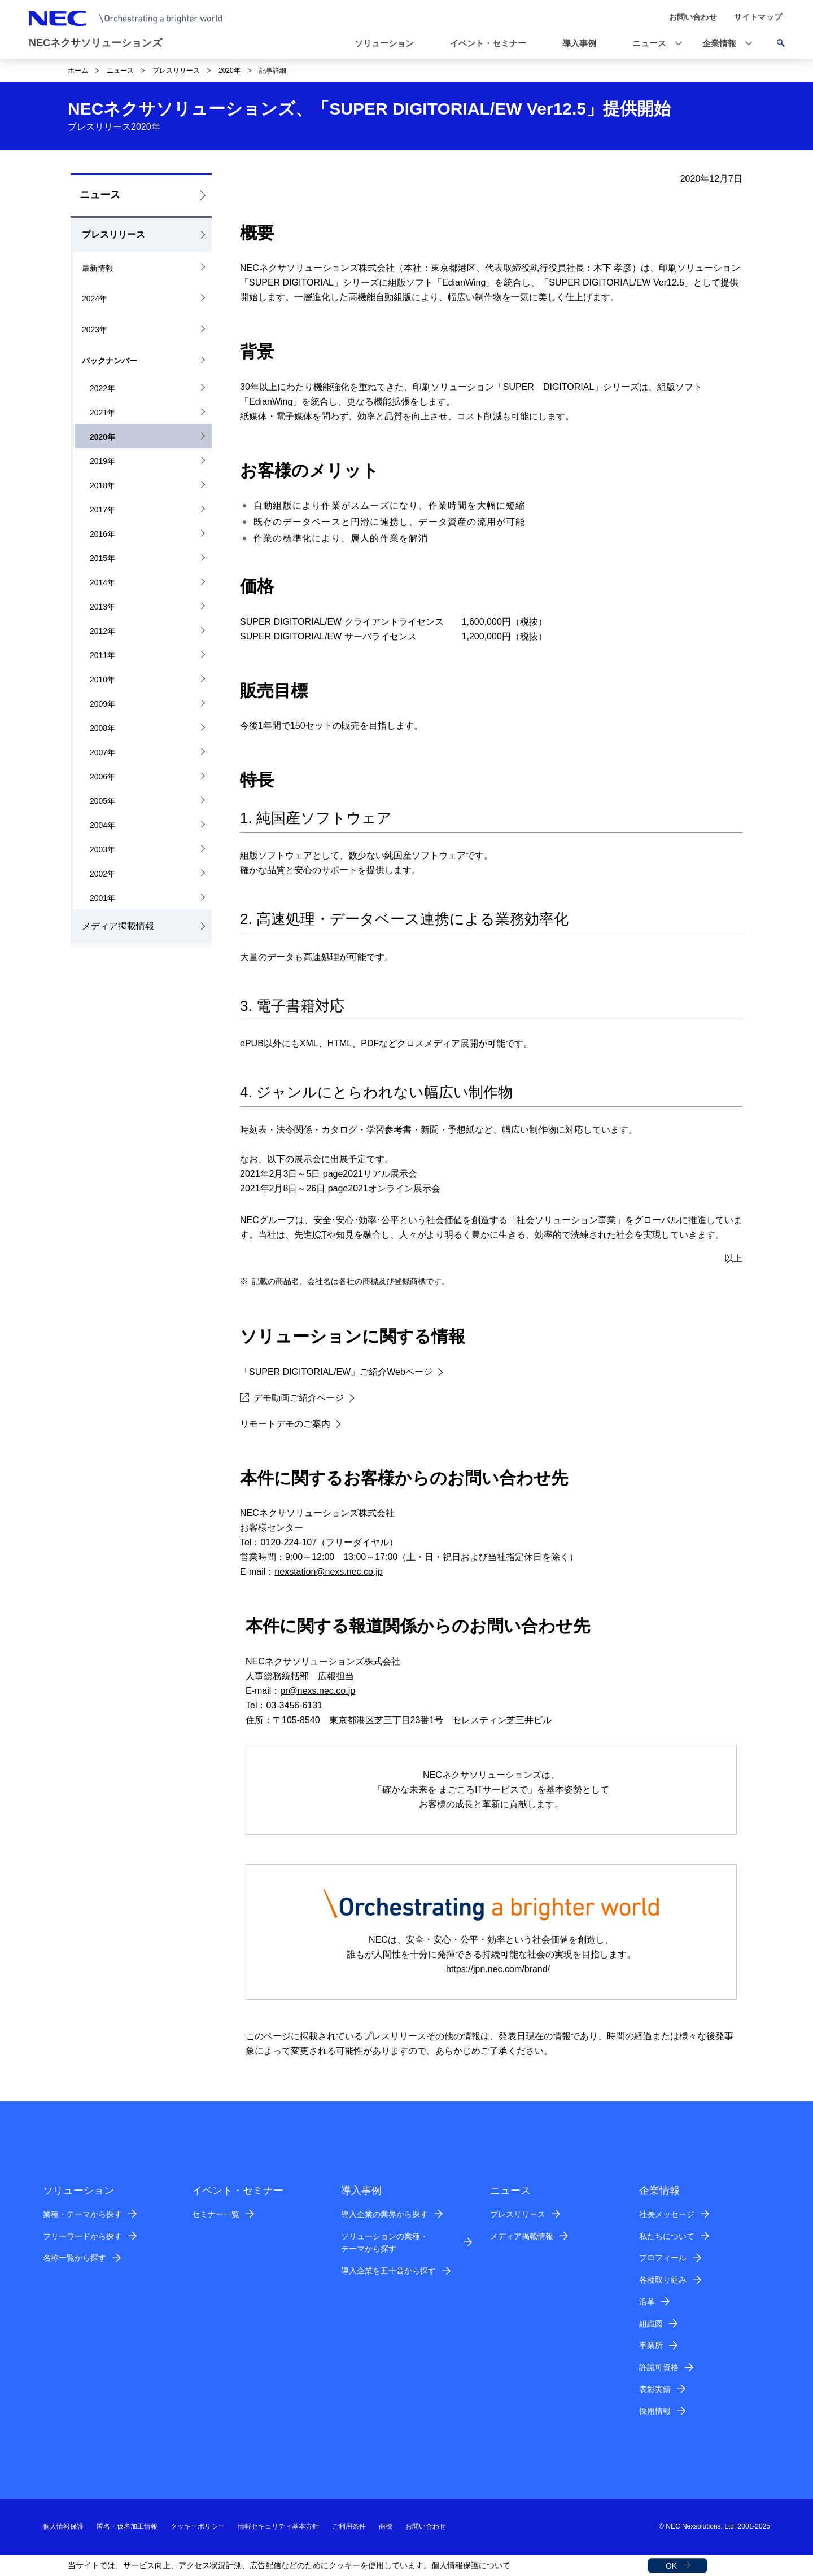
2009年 (102, 703)
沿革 (647, 2301)
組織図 (651, 2323)
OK (671, 2565)
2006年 (102, 776)
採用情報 (655, 2411)
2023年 (94, 329)
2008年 (102, 728)
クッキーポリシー (198, 2526)
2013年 (102, 606)
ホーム (78, 71)
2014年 (102, 582)
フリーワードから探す (82, 2236)
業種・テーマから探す (82, 2214)
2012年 (102, 631)
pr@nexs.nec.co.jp (317, 1691)
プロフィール (663, 2257)
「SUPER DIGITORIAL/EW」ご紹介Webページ (336, 1372)
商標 (385, 2526)
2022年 (102, 388)
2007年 (102, 752)
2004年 (102, 825)
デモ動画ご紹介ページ (292, 1398)
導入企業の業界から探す (384, 2214)
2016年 (102, 533)
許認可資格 (659, 2367)
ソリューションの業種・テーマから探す (384, 2243)
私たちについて (666, 2236)
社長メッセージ (666, 2214)
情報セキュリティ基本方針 (278, 2526)
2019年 (102, 461)
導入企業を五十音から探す (388, 2270)
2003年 (102, 849)
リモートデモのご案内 (285, 1424)
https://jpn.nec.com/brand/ (498, 1969)
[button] (654, 44)
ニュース (120, 71)
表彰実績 (655, 2389)
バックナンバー (109, 360)
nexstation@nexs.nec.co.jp (328, 1571)
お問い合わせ (425, 2526)
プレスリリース (176, 71)
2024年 (94, 298)
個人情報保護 (455, 2565)
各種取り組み (663, 2279)
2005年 (102, 800)
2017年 (102, 509)
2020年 (229, 71)
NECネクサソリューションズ (95, 43)
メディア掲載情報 (118, 926)
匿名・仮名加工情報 (127, 2526)
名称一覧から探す (74, 2257)
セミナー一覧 (215, 2214)
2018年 (102, 485)
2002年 (102, 873)
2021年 (102, 412)
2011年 (102, 655)
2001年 (102, 898)
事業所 (651, 2345)
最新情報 (97, 268)
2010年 (102, 679)
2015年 (102, 558)
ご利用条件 (349, 2526)
